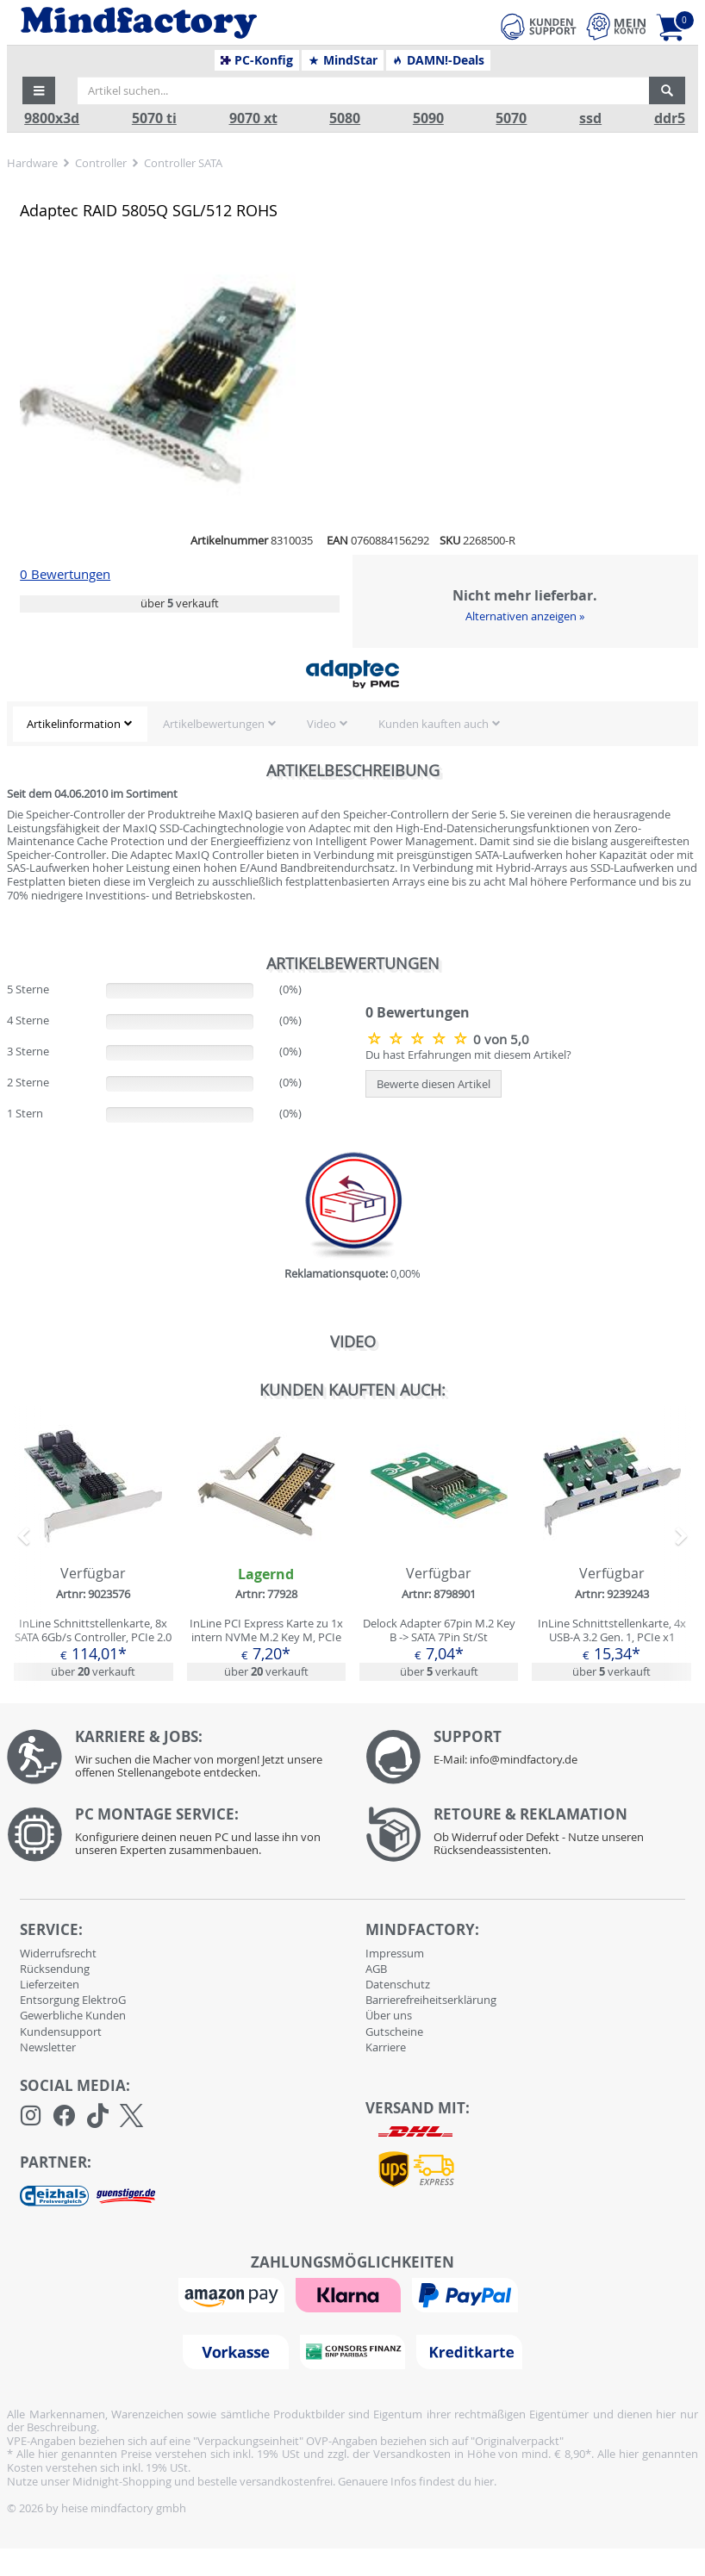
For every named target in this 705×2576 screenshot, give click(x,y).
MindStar (342, 60)
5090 (428, 118)
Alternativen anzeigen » (524, 616)
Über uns (388, 2015)
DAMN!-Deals (437, 60)
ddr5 (669, 118)
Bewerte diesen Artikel (433, 1084)
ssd (590, 118)
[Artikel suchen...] (363, 90)
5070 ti (154, 118)
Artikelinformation (74, 723)
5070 (511, 118)
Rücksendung (55, 1968)
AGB (376, 1968)
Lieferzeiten (49, 1984)
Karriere (385, 2047)
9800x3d (51, 118)
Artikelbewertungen (214, 723)
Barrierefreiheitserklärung (430, 1999)
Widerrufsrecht (58, 1953)
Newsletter (48, 2047)
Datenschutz (397, 1984)
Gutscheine (394, 2031)
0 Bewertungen (65, 574)
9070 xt (253, 118)
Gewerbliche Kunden (73, 2015)
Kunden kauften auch (433, 723)
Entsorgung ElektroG (73, 1999)
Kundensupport (61, 2031)
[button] (38, 90)
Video (321, 723)
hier (484, 2481)
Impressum (394, 1953)
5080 (344, 118)
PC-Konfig (257, 60)
